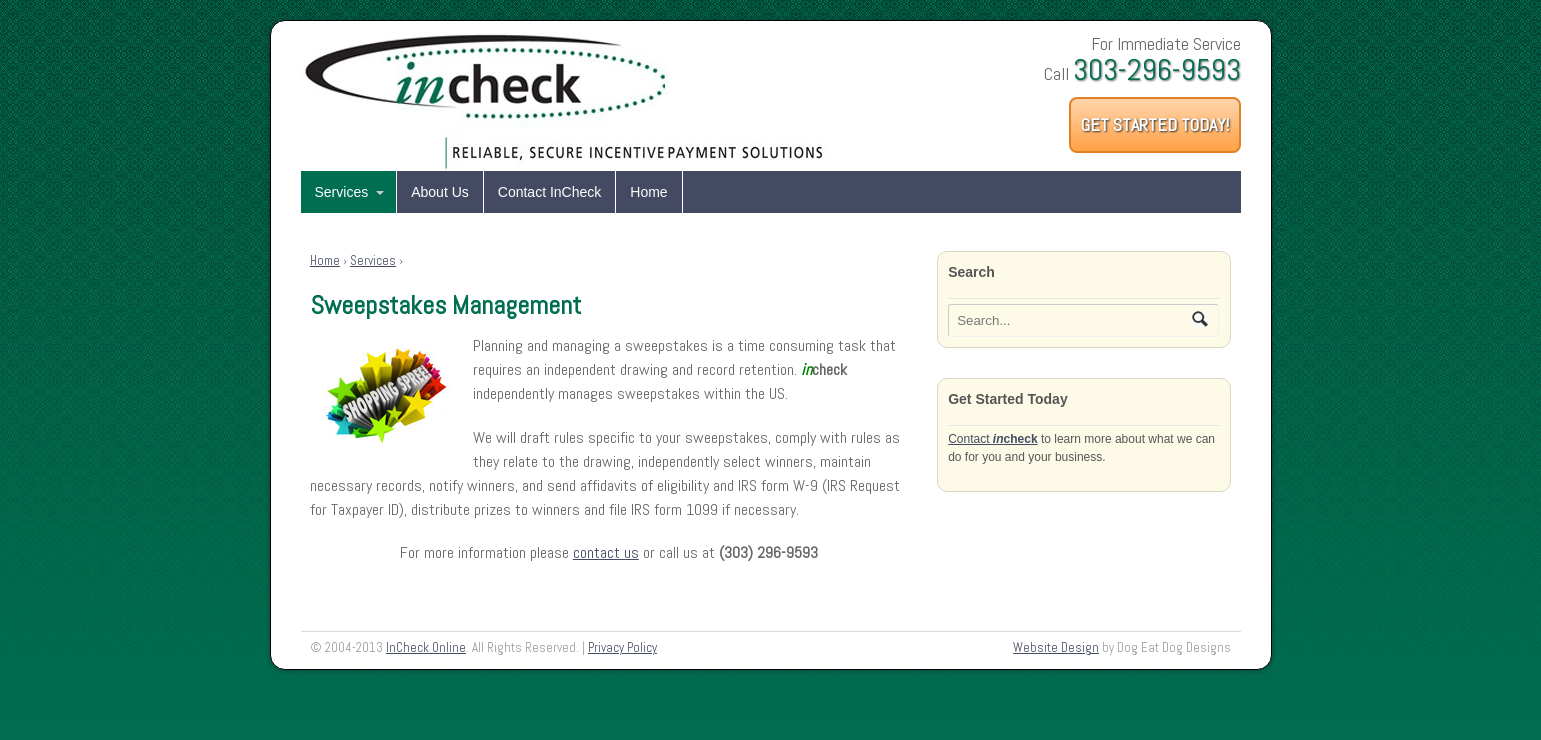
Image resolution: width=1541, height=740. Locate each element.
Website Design (1056, 647)
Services (342, 192)
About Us (440, 192)
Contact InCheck (550, 192)
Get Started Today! (1155, 124)
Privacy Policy (622, 647)
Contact (992, 439)
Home (648, 192)
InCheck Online (426, 647)
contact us (606, 552)
